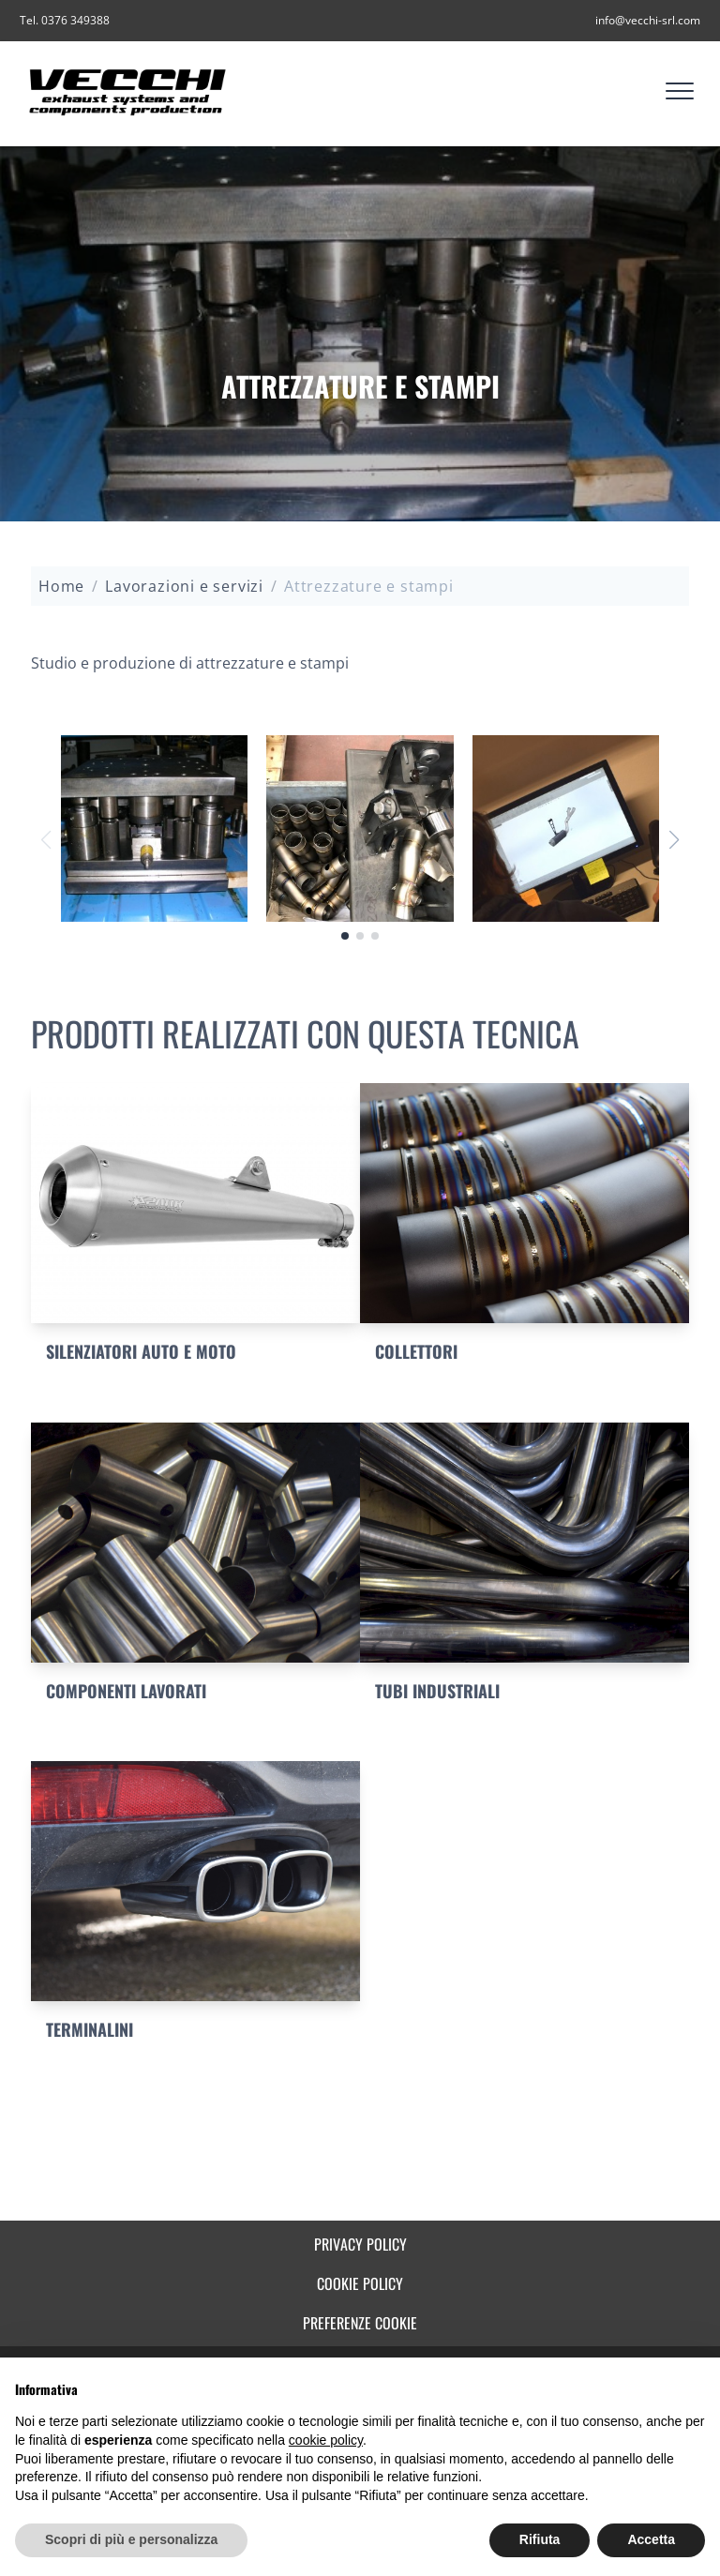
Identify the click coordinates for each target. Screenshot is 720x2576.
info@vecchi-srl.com (647, 20)
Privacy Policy (360, 2244)
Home (61, 586)
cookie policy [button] (326, 2440)
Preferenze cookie (360, 2323)
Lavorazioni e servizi (184, 586)
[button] (674, 840)
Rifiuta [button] (540, 2539)
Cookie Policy (360, 2283)
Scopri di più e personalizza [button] (131, 2539)
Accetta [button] (651, 2539)
